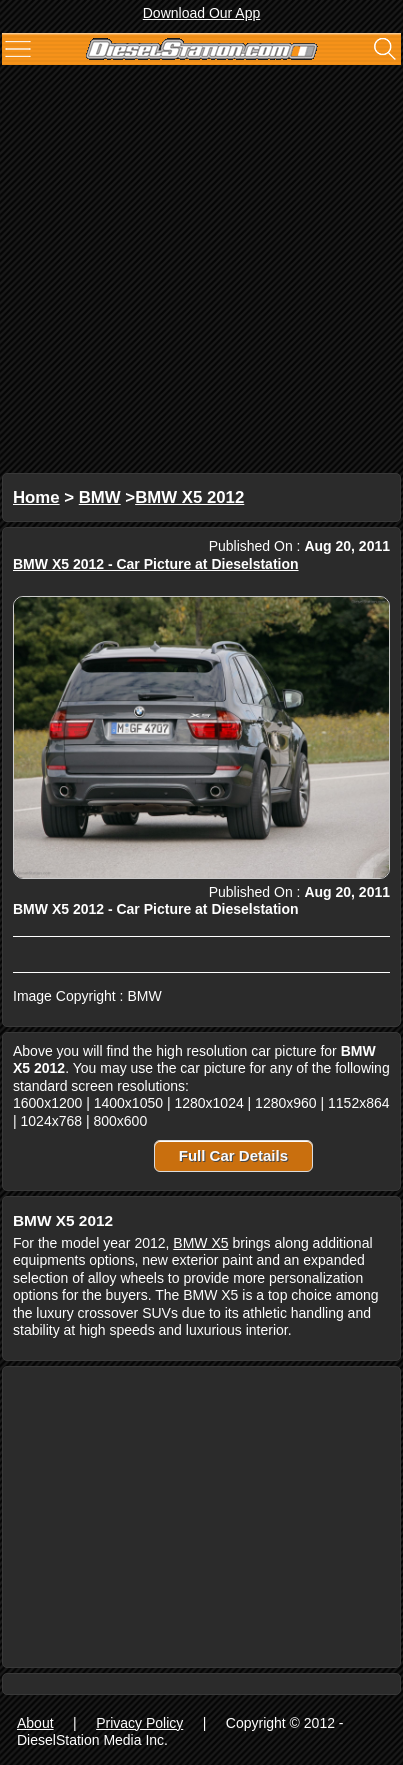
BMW (100, 497)
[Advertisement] (201, 271)
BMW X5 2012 (189, 497)
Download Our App (202, 13)
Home (36, 497)
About (35, 1723)
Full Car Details (233, 1155)
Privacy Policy (139, 1723)
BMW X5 (200, 1243)
